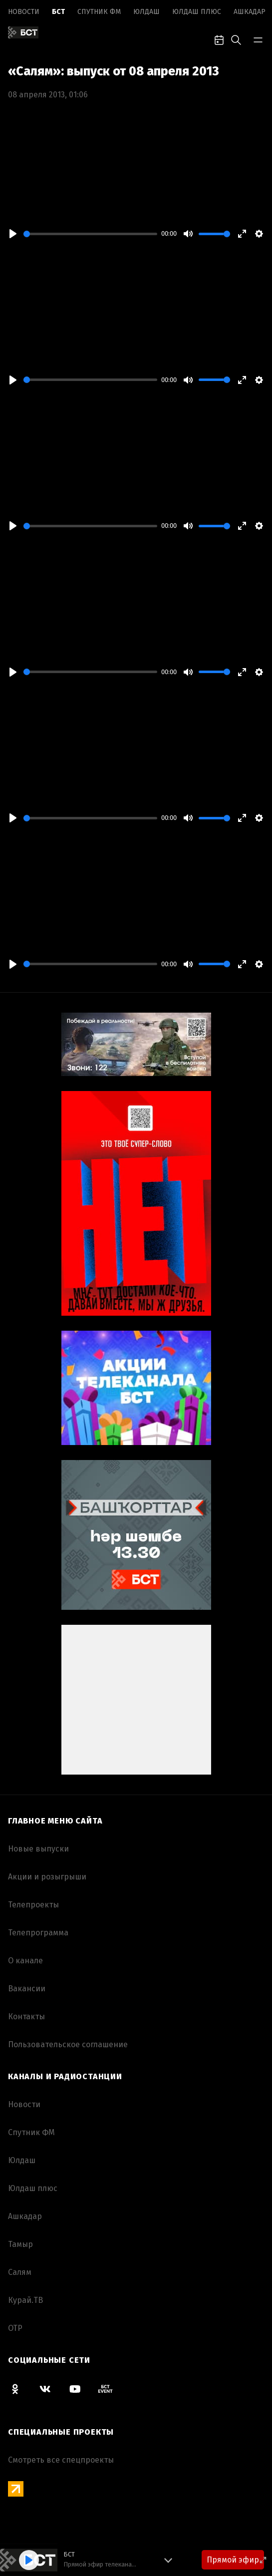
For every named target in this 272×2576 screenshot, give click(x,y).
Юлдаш (146, 11)
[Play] (13, 234)
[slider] (90, 234)
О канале (25, 1960)
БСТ (58, 11)
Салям (19, 2272)
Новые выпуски (38, 1848)
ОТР (15, 2328)
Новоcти (23, 11)
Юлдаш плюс (196, 11)
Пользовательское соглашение (68, 2044)
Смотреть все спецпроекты (61, 2460)
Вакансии (26, 1988)
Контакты (26, 2016)
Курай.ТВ (25, 2300)
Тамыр (20, 2244)
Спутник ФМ (99, 11)
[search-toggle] (236, 39)
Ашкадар (250, 11)
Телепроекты (33, 1904)
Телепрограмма (38, 1932)
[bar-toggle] (258, 39)
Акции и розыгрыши (47, 1876)
